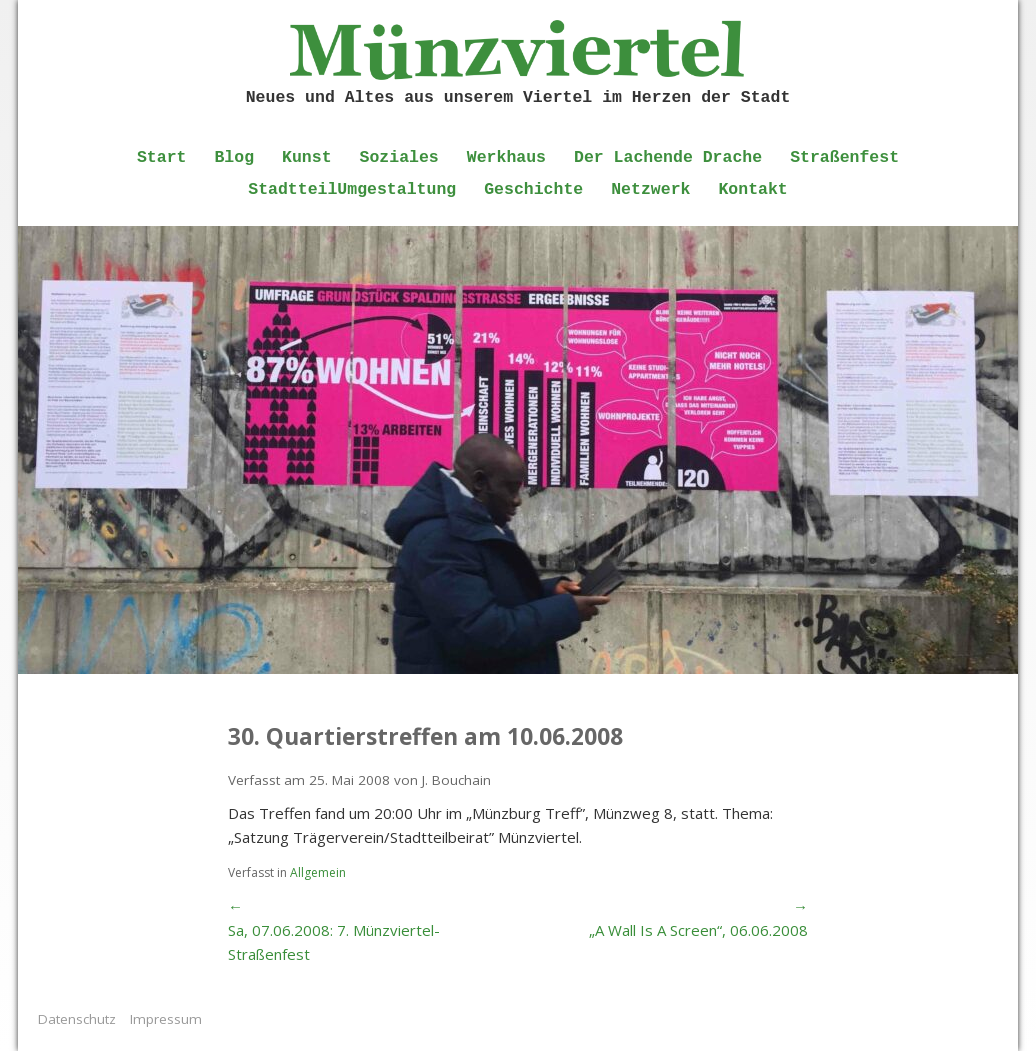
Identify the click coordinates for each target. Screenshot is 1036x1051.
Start (162, 157)
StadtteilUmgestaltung (352, 189)
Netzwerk (650, 189)
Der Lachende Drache (668, 157)
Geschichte (533, 189)
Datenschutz (77, 1019)
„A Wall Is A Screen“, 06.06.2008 (698, 930)
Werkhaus (506, 157)
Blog (234, 157)
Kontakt (752, 189)
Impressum (166, 1019)
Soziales (399, 157)
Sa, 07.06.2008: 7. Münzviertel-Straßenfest (334, 942)
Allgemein (318, 872)
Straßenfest (844, 157)
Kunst (307, 157)
